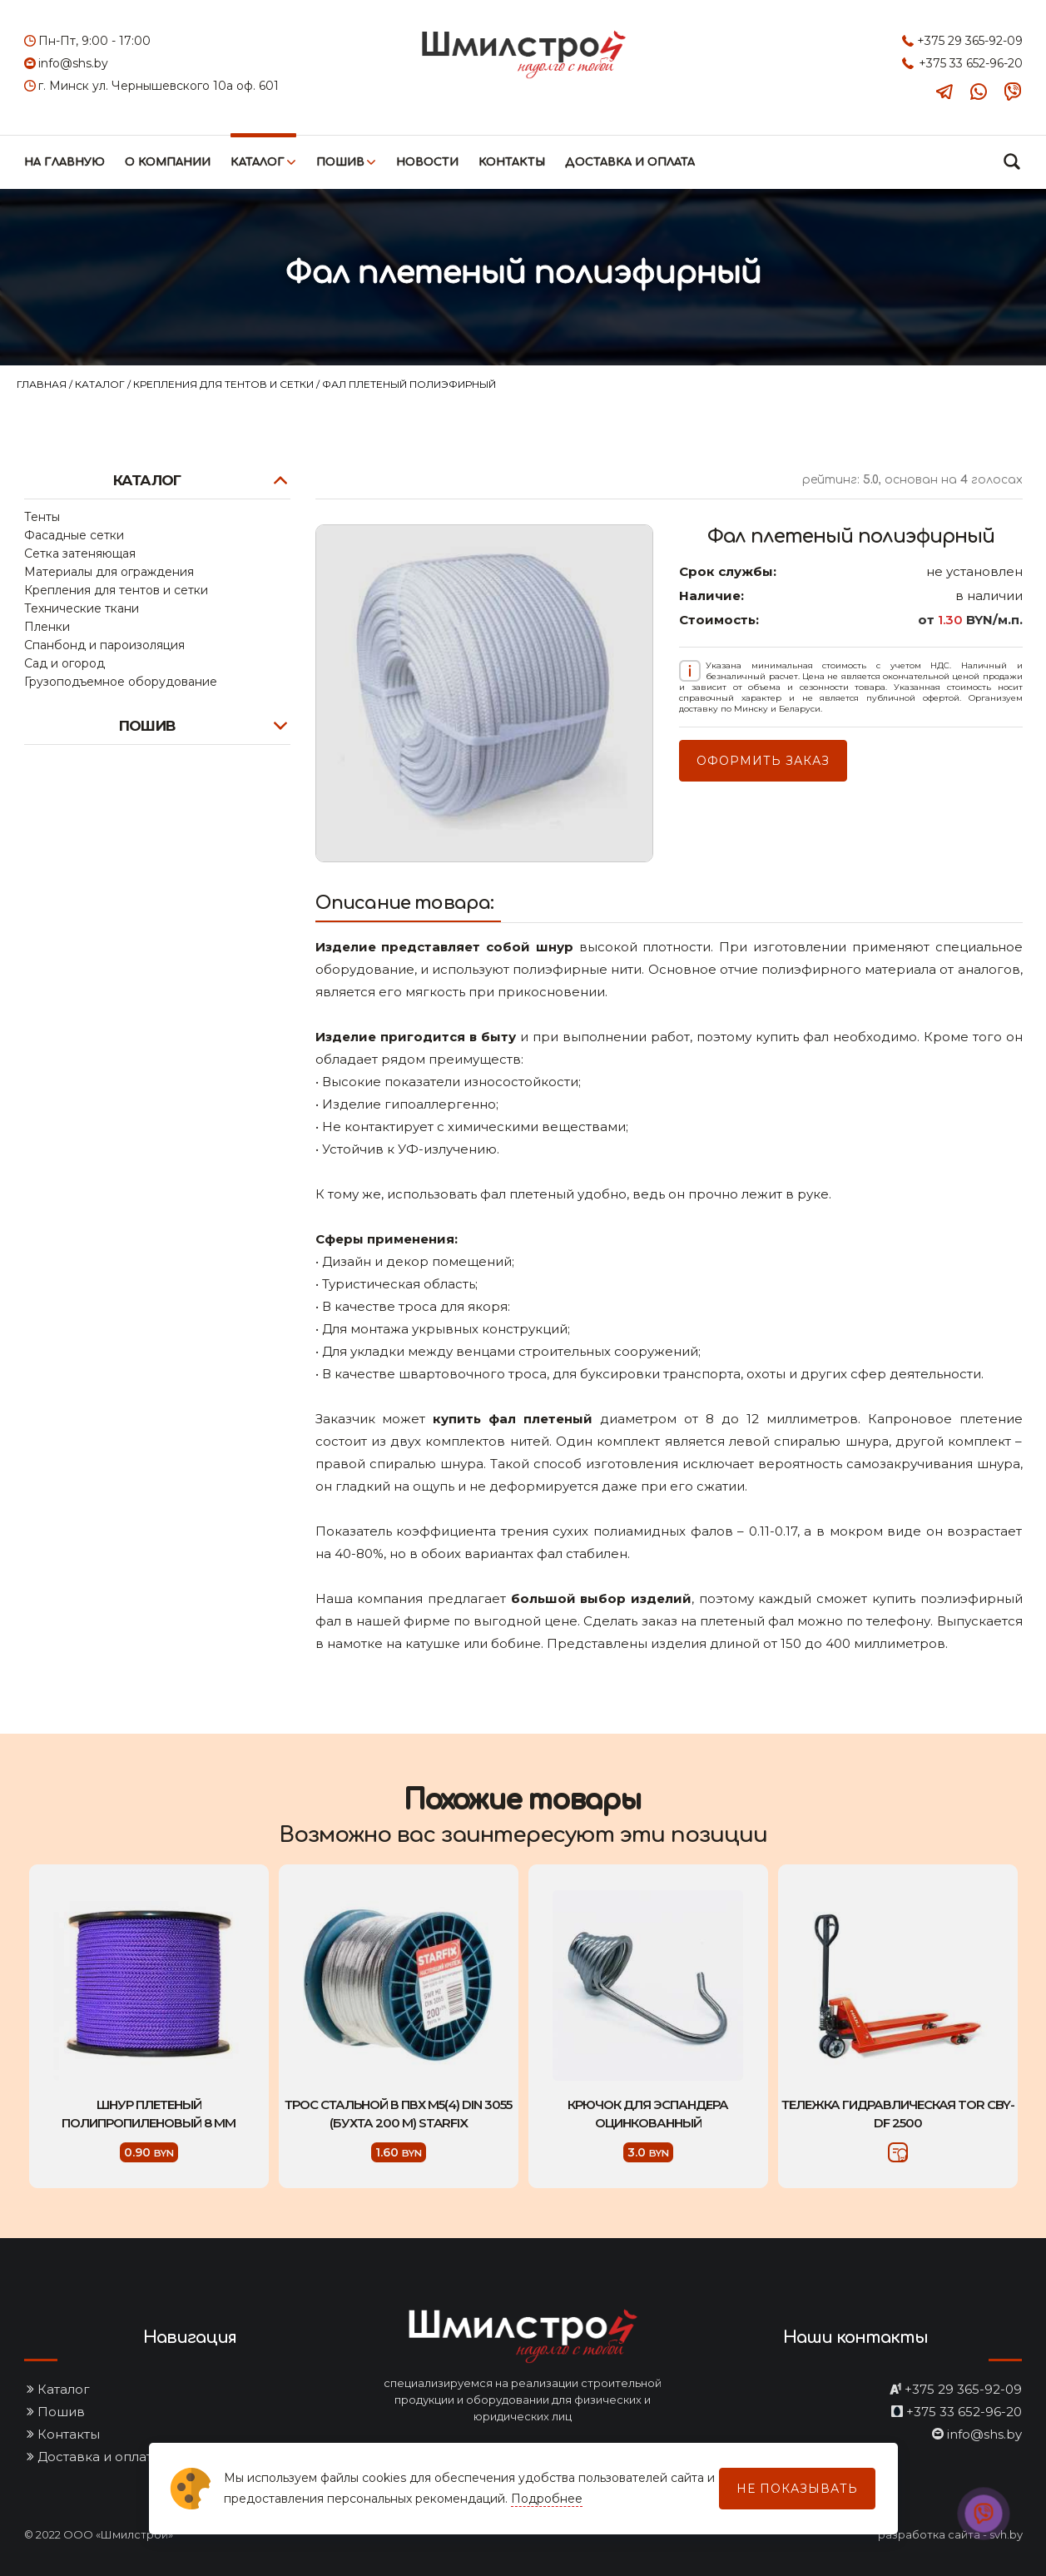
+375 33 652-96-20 (971, 63)
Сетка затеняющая (80, 553)
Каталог (258, 162)
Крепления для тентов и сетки (224, 384)
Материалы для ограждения (109, 571)
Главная (43, 384)
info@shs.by (73, 63)
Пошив (340, 162)
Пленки (47, 626)
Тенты (42, 516)
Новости (427, 162)
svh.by (1006, 2534)
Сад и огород (64, 663)
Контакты (511, 162)
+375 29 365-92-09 (970, 40)
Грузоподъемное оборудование (120, 681)
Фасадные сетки (74, 535)
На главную (64, 162)
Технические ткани (81, 608)
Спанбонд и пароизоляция (104, 645)
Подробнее (546, 2498)
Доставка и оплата (630, 162)
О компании (168, 162)
